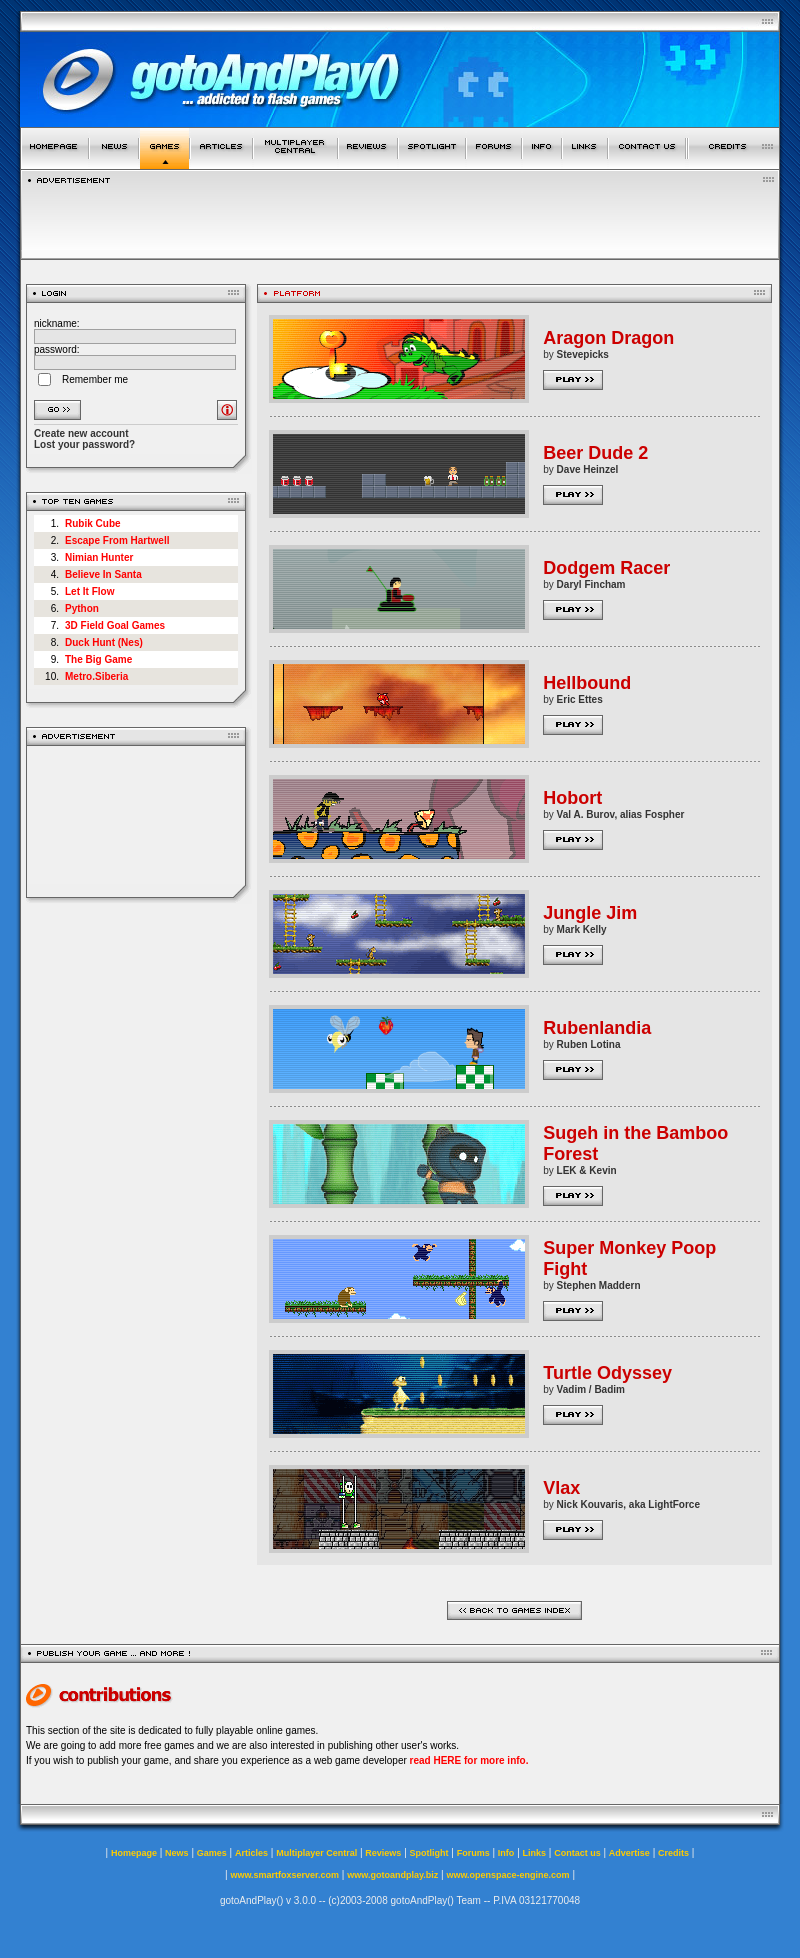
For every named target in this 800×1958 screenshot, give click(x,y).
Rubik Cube (93, 523)
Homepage (134, 1853)
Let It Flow (89, 591)
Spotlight (429, 1853)
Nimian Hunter (99, 557)
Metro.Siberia (96, 676)
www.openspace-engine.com (507, 1875)
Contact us (577, 1853)
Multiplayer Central (316, 1853)
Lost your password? (84, 444)
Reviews (383, 1853)
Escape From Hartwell (117, 540)
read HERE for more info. (469, 1760)
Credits (673, 1853)
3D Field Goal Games (115, 625)
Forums (473, 1853)
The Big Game (98, 659)
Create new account (81, 433)
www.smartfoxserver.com (284, 1875)
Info (506, 1853)
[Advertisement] (136, 821)
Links (535, 1853)
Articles (251, 1853)
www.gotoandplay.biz (392, 1875)
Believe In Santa (103, 574)
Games (212, 1853)
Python (82, 608)
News (177, 1853)
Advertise (629, 1853)
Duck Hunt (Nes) (104, 642)
